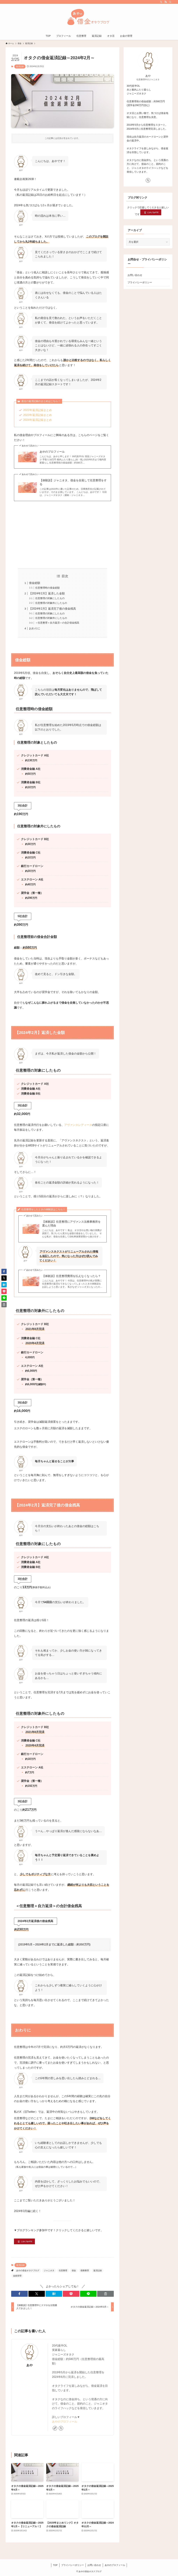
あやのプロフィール (52, 451)
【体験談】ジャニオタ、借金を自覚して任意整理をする (73, 482)
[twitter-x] (161, 2)
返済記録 (20, 66)
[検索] (170, 2)
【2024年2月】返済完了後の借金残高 (52, 608)
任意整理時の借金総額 (47, 587)
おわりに (34, 628)
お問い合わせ (135, 275)
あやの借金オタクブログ (27, 2270)
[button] (19, 2294)
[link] (55, 2428)
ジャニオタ (49, 2270)
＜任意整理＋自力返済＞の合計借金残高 (57, 622)
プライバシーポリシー (140, 282)
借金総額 (34, 582)
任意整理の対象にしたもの (50, 598)
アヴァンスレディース (78, 1124)
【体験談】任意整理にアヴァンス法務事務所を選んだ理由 (71, 1223)
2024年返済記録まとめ (37, 419)
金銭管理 (17, 2276)
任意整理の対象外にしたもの (51, 603)
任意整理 (63, 2270)
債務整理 (84, 2270)
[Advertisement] (62, 532)
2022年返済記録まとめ (37, 410)
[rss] (165, 2)
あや (29, 2365)
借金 (74, 2270)
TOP (55, 2565)
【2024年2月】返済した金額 (47, 593)
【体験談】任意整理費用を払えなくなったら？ (71, 1276)
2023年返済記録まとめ (37, 414)
